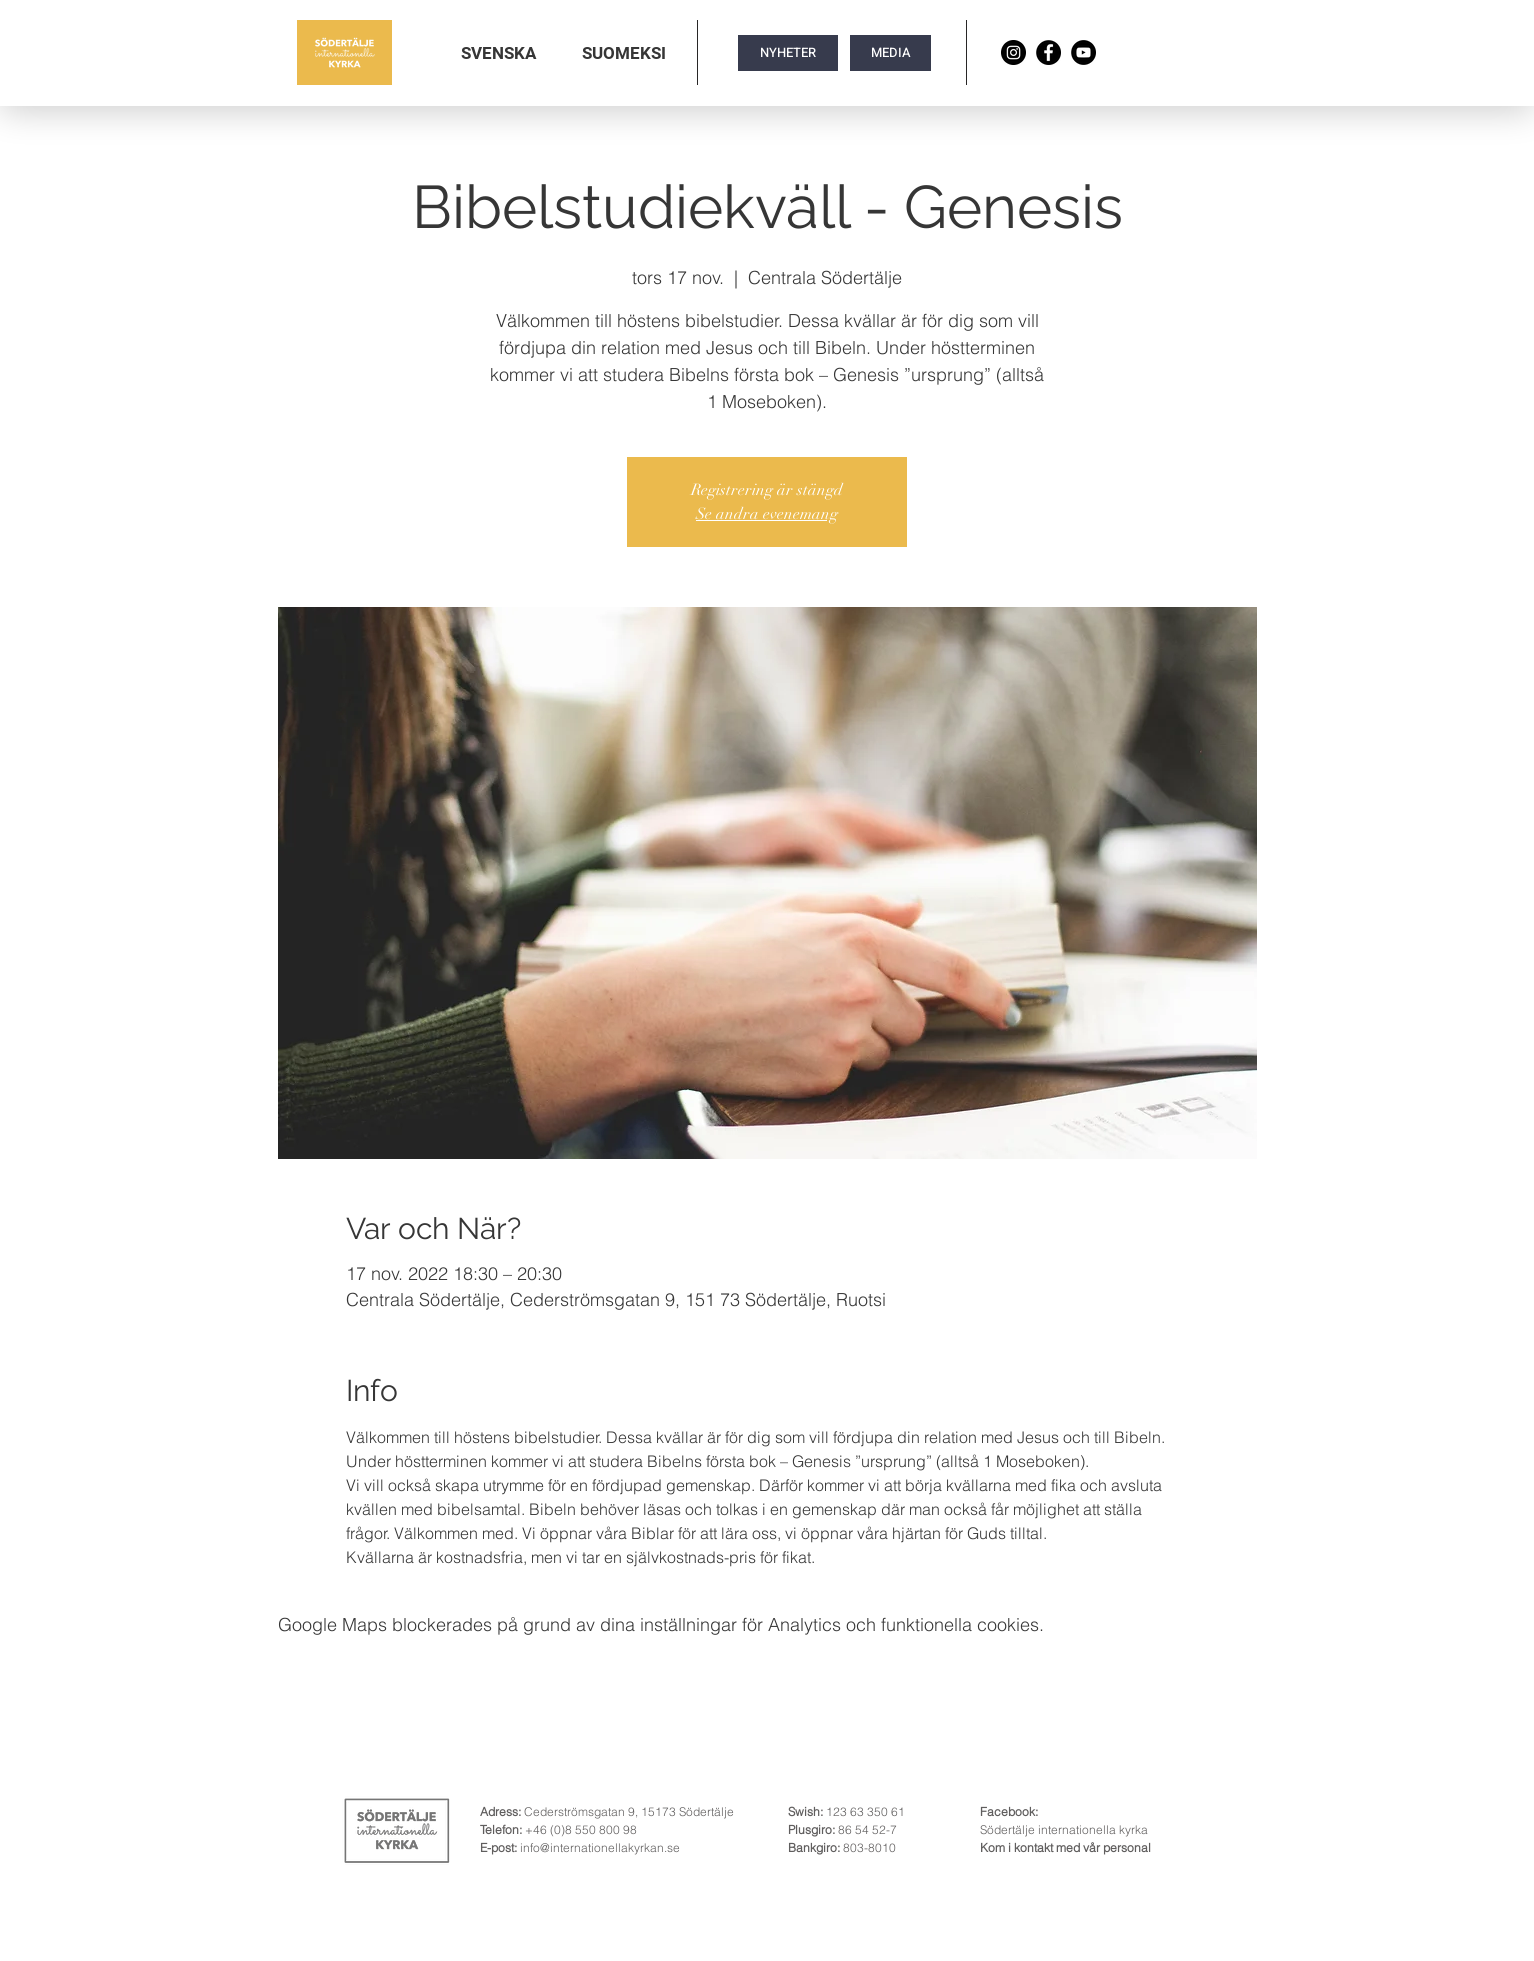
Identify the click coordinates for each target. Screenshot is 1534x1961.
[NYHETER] (788, 53)
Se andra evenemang (767, 514)
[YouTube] (1083, 52)
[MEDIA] (890, 53)
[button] (498, 53)
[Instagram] (1013, 52)
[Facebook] (1048, 52)
